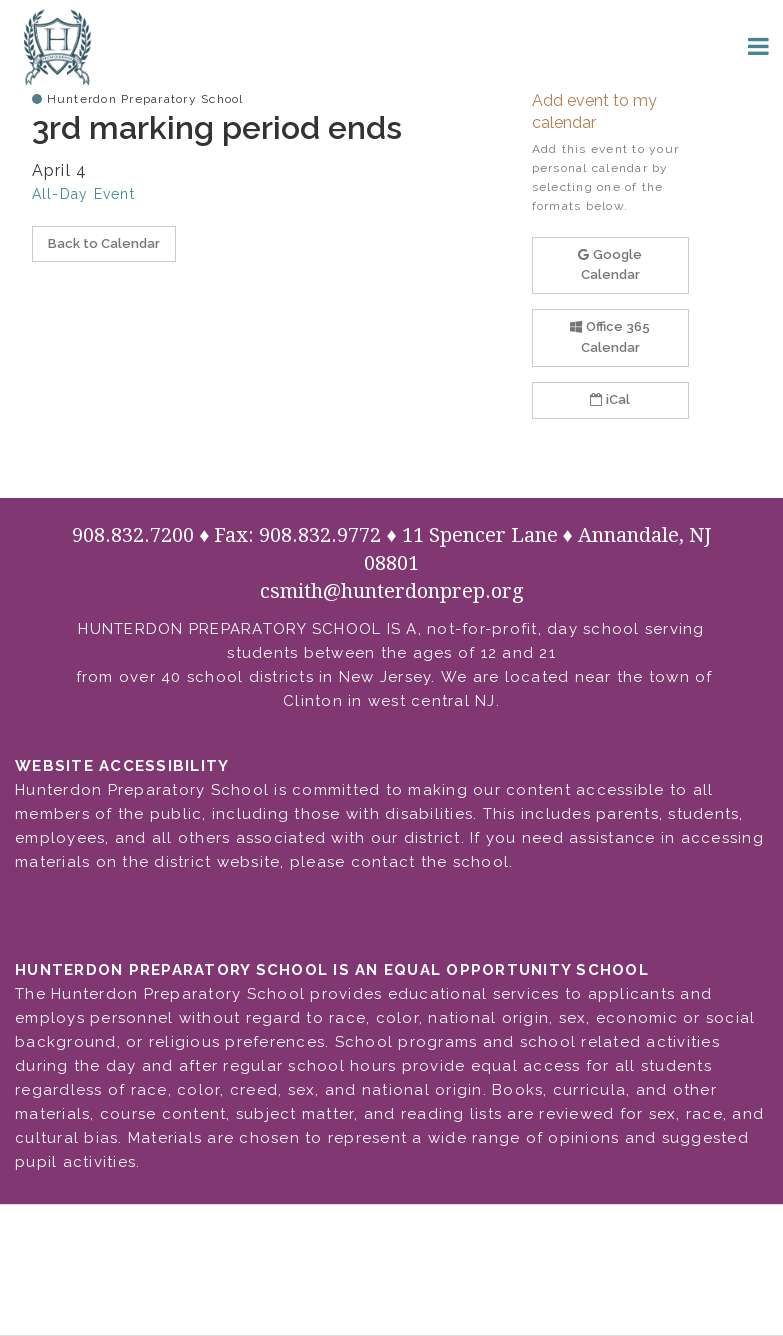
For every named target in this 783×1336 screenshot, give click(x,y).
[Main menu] (758, 45)
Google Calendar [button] (610, 265)
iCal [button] (610, 399)
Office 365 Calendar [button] (610, 337)
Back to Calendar (104, 243)
